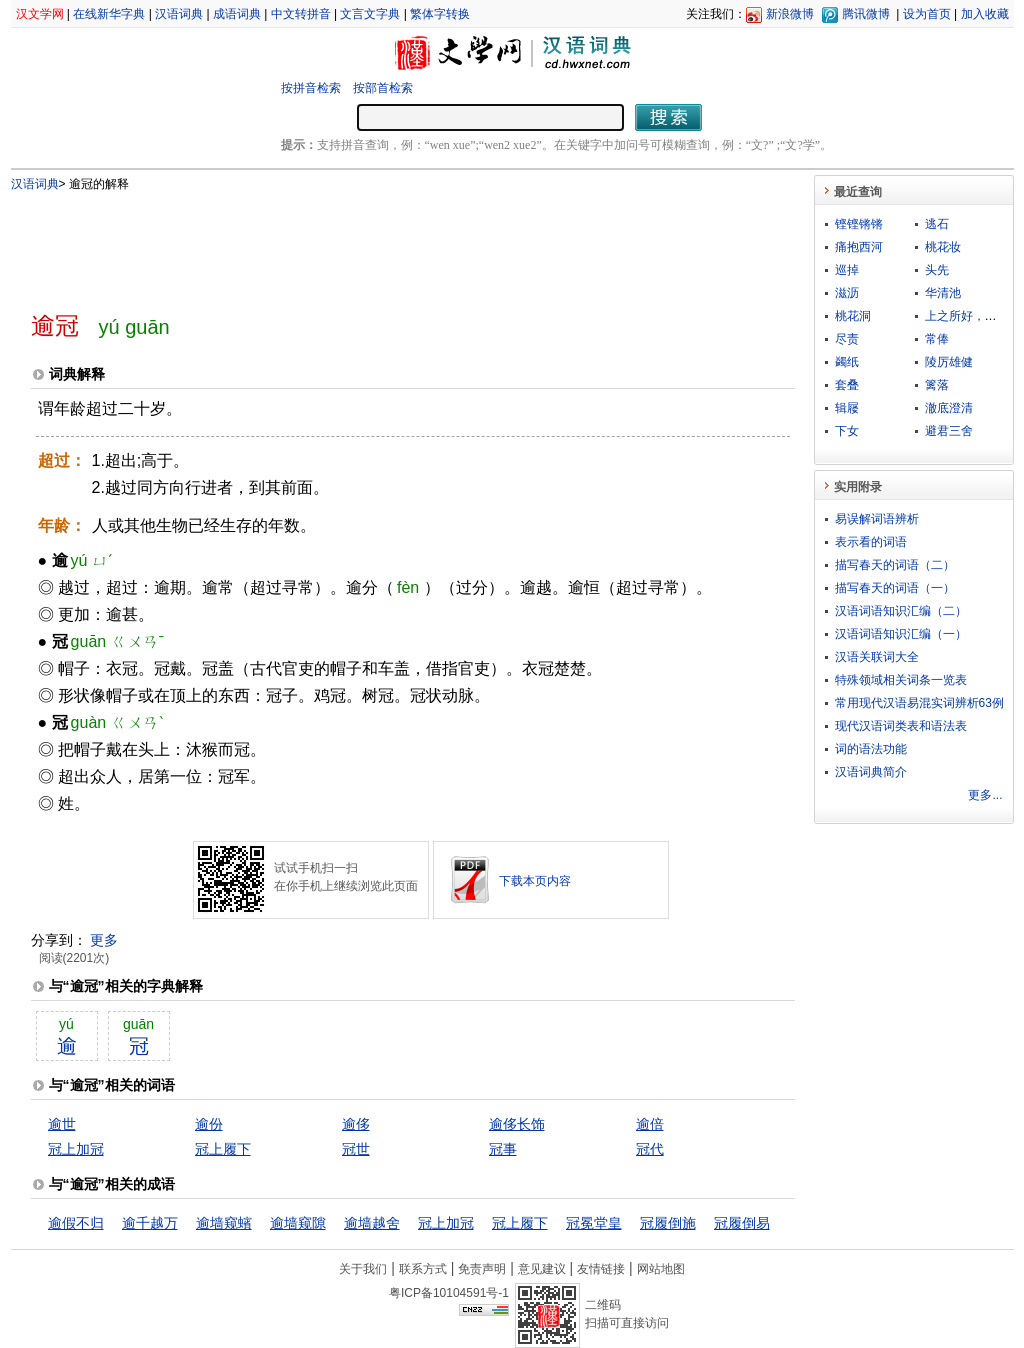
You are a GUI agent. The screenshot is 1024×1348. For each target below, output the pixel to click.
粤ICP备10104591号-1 (449, 1293)
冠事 (503, 1149)
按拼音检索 (311, 88)
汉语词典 (179, 14)
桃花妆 (943, 247)
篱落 (937, 385)
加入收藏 (985, 14)
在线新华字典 (109, 14)
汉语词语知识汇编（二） (901, 611)
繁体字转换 (440, 14)
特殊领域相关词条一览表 (901, 680)
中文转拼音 (301, 14)
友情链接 (601, 1269)
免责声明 (482, 1269)
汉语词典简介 (871, 772)
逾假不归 (76, 1223)
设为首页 (927, 14)
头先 (937, 270)
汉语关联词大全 (877, 657)
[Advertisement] (380, 243)
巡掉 (847, 270)
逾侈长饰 (517, 1124)
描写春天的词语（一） (895, 588)
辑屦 (847, 408)
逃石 (937, 224)
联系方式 (423, 1269)
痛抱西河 (859, 247)
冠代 (650, 1149)
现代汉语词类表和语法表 (901, 726)
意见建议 (542, 1269)
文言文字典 (370, 14)
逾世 (62, 1124)
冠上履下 (223, 1149)
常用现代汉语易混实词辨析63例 (919, 703)
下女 (847, 431)
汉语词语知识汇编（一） (901, 634)
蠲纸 (847, 362)
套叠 (847, 385)
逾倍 (650, 1124)
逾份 (209, 1124)
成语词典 (237, 14)
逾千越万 (150, 1223)
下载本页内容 (535, 881)
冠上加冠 (76, 1149)
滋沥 (847, 293)
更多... (985, 795)
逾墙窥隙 (298, 1223)
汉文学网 (40, 14)
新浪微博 (790, 14)
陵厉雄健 (949, 362)
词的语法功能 (871, 749)
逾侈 (356, 1124)
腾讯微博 (866, 14)
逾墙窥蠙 (224, 1223)
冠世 (356, 1149)
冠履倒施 (668, 1223)
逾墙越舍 (372, 1223)
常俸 (937, 339)
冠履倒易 (742, 1223)
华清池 (943, 293)
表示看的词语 (871, 542)
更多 (104, 940)
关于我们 (363, 1269)
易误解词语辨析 (877, 519)
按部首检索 (383, 88)
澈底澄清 (949, 408)
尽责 (847, 339)
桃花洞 (853, 316)
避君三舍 (949, 431)
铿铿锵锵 (859, 224)
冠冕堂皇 (594, 1223)
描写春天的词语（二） (895, 565)
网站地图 (661, 1269)
